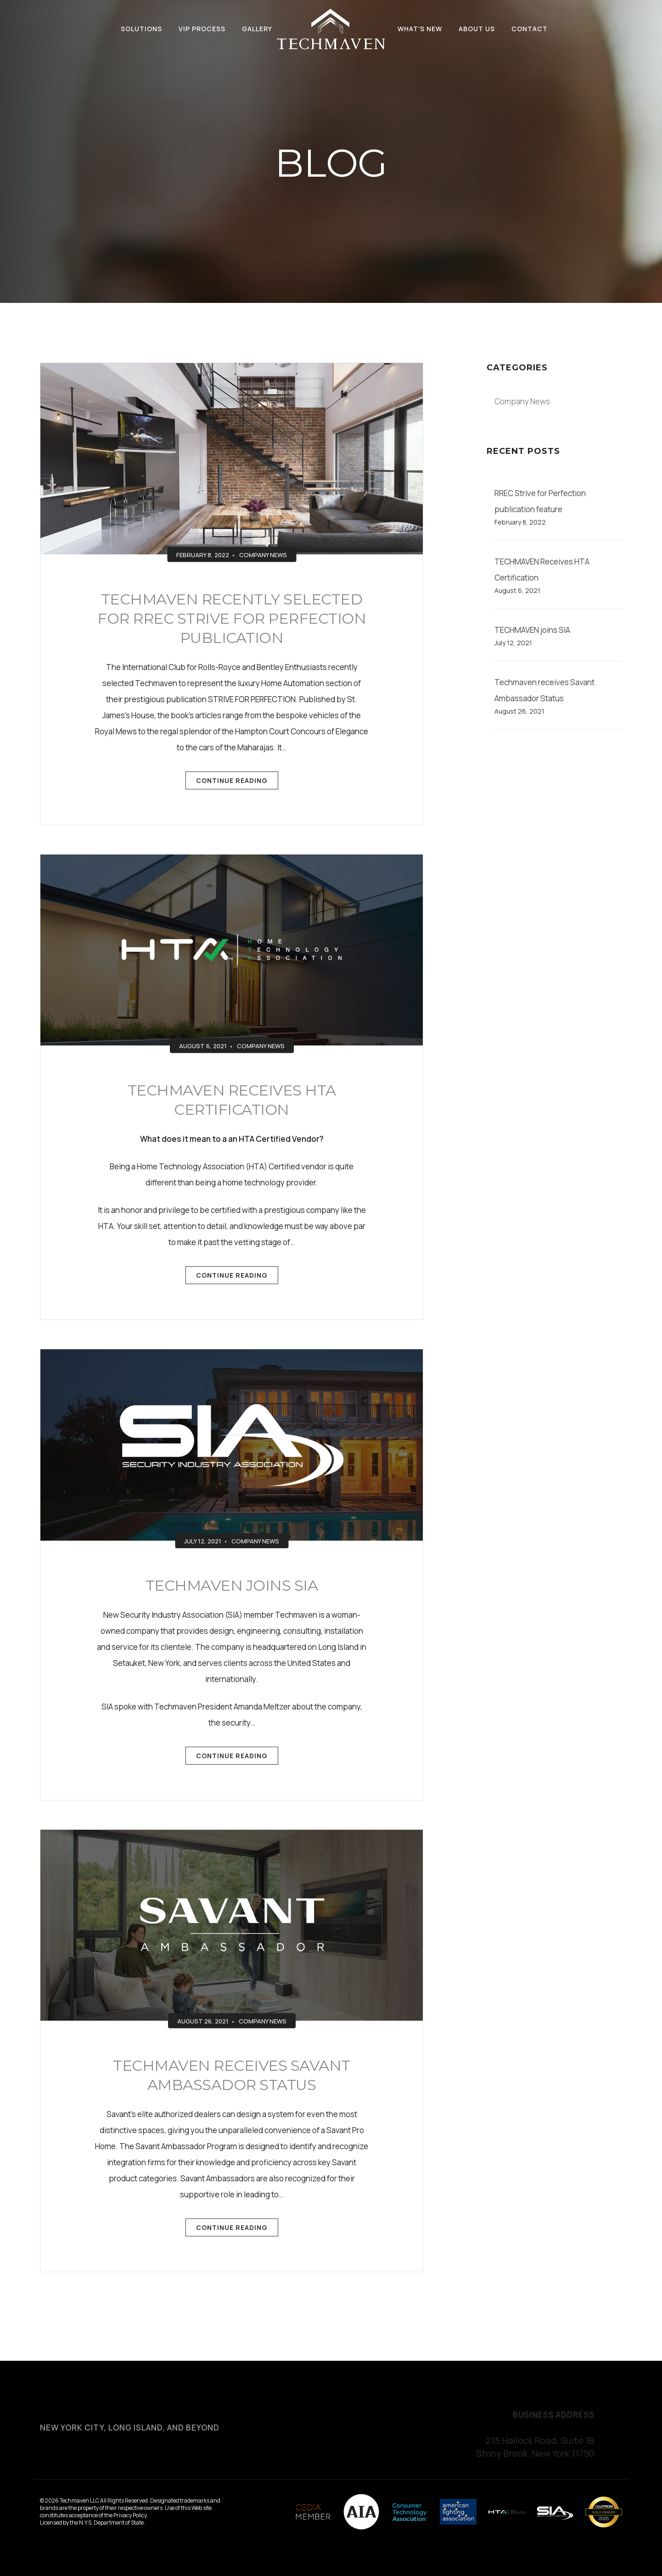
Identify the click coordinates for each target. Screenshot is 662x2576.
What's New (420, 28)
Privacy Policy (129, 2515)
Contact (529, 28)
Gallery (257, 28)
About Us (477, 28)
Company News (263, 554)
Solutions (141, 28)
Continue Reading (231, 782)
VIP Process (202, 28)
